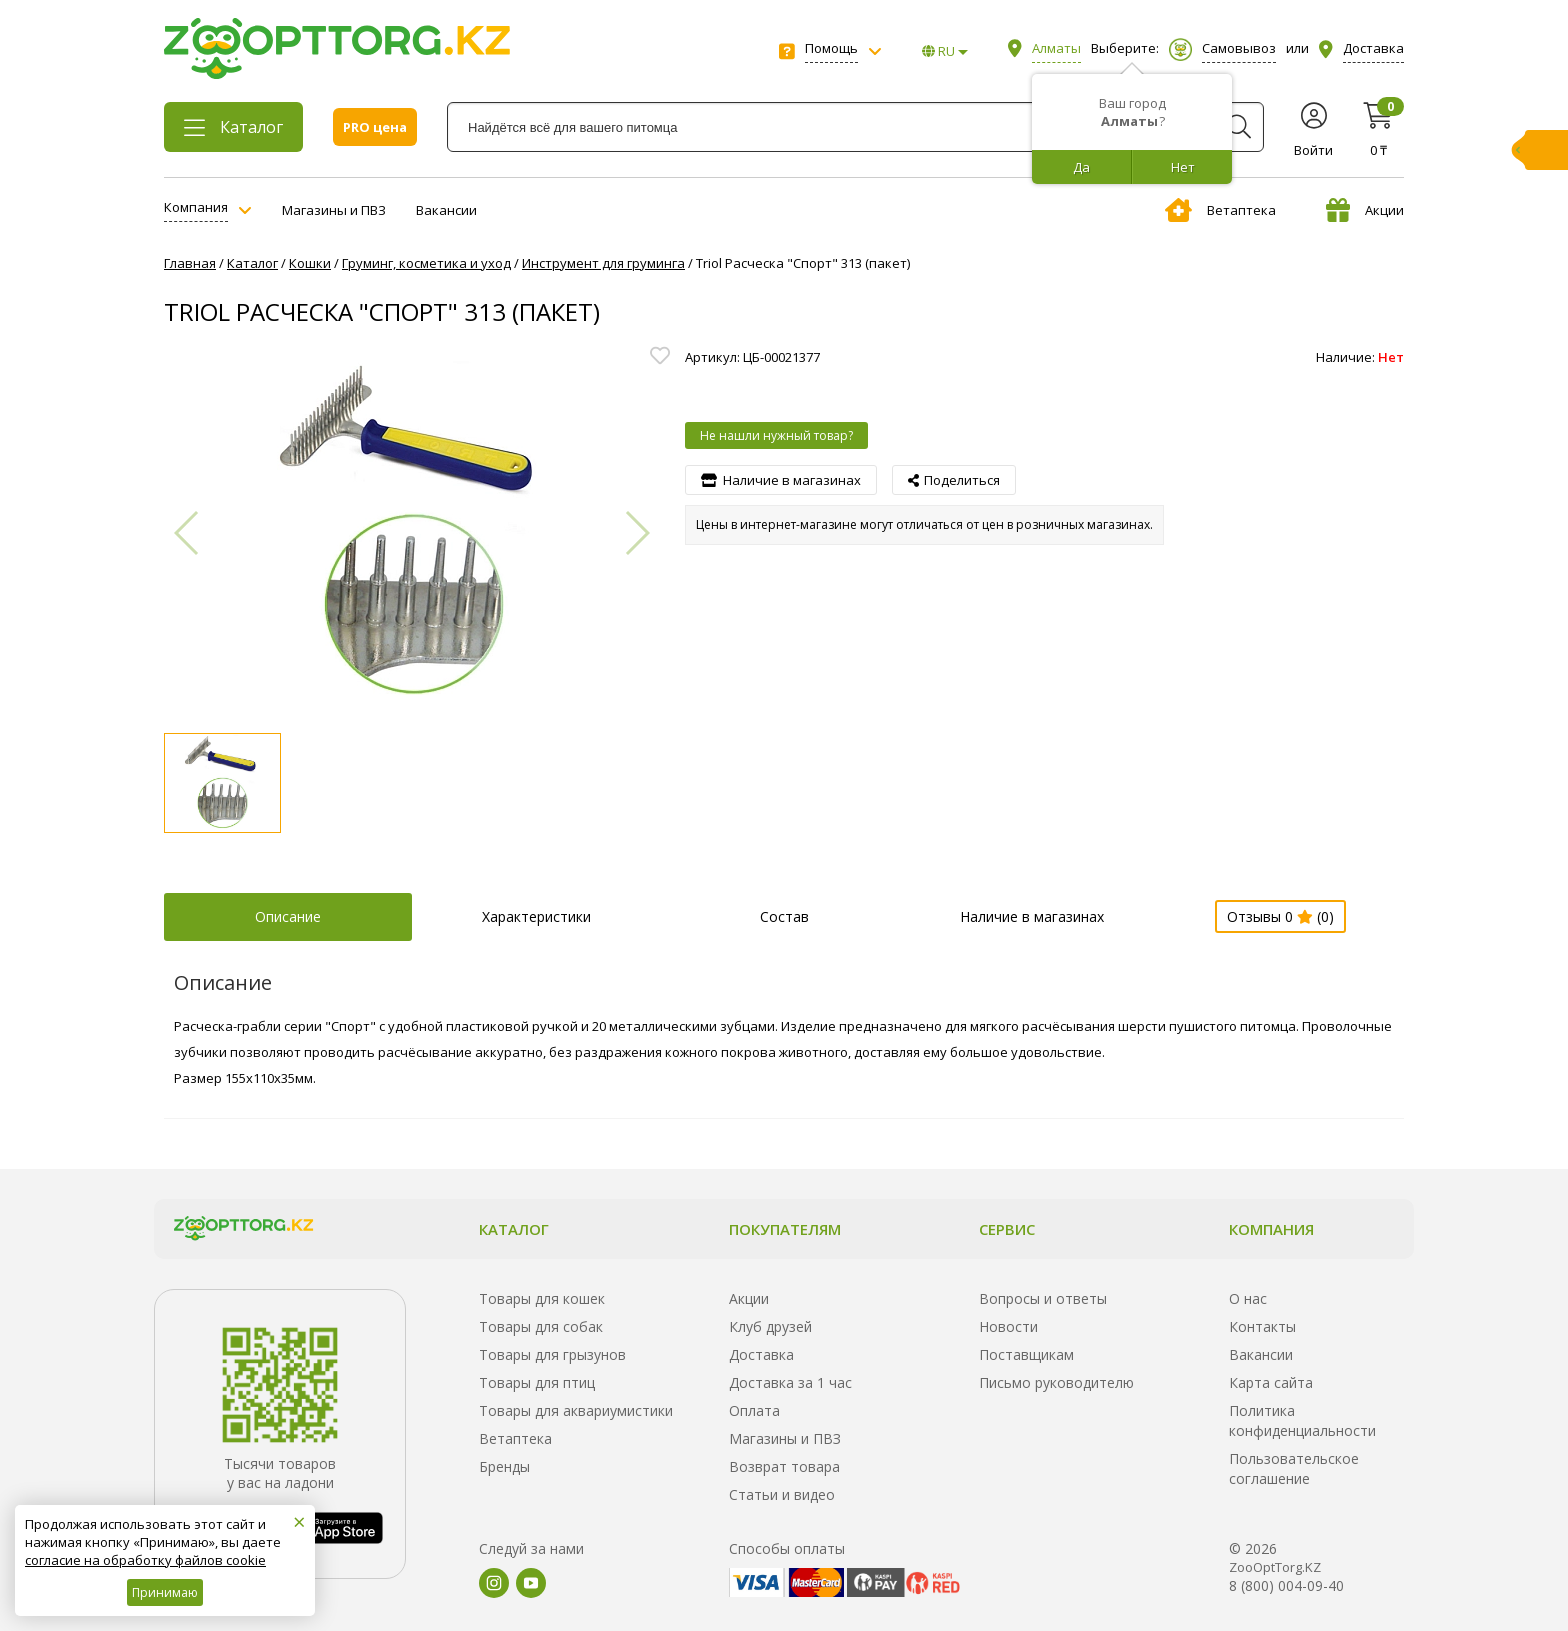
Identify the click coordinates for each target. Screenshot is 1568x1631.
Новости (1008, 1326)
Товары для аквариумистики (576, 1410)
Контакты (1262, 1326)
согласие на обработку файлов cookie (145, 1560)
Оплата (754, 1410)
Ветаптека (1220, 210)
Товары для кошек (542, 1298)
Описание (288, 916)
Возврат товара (784, 1466)
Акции (1365, 210)
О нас (1248, 1298)
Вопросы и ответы (1043, 1298)
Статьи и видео (782, 1494)
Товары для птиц (537, 1382)
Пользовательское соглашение (1294, 1468)
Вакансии (446, 210)
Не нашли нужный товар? (776, 435)
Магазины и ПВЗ (334, 210)
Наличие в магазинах (1032, 916)
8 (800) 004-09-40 (1286, 1585)
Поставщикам (1026, 1354)
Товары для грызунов (552, 1354)
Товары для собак (541, 1326)
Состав (784, 916)
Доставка (761, 1354)
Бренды (504, 1466)
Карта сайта (1271, 1382)
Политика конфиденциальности (1302, 1420)
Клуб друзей (770, 1326)
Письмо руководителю (1056, 1382)
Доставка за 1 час (790, 1382)
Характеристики (536, 916)
